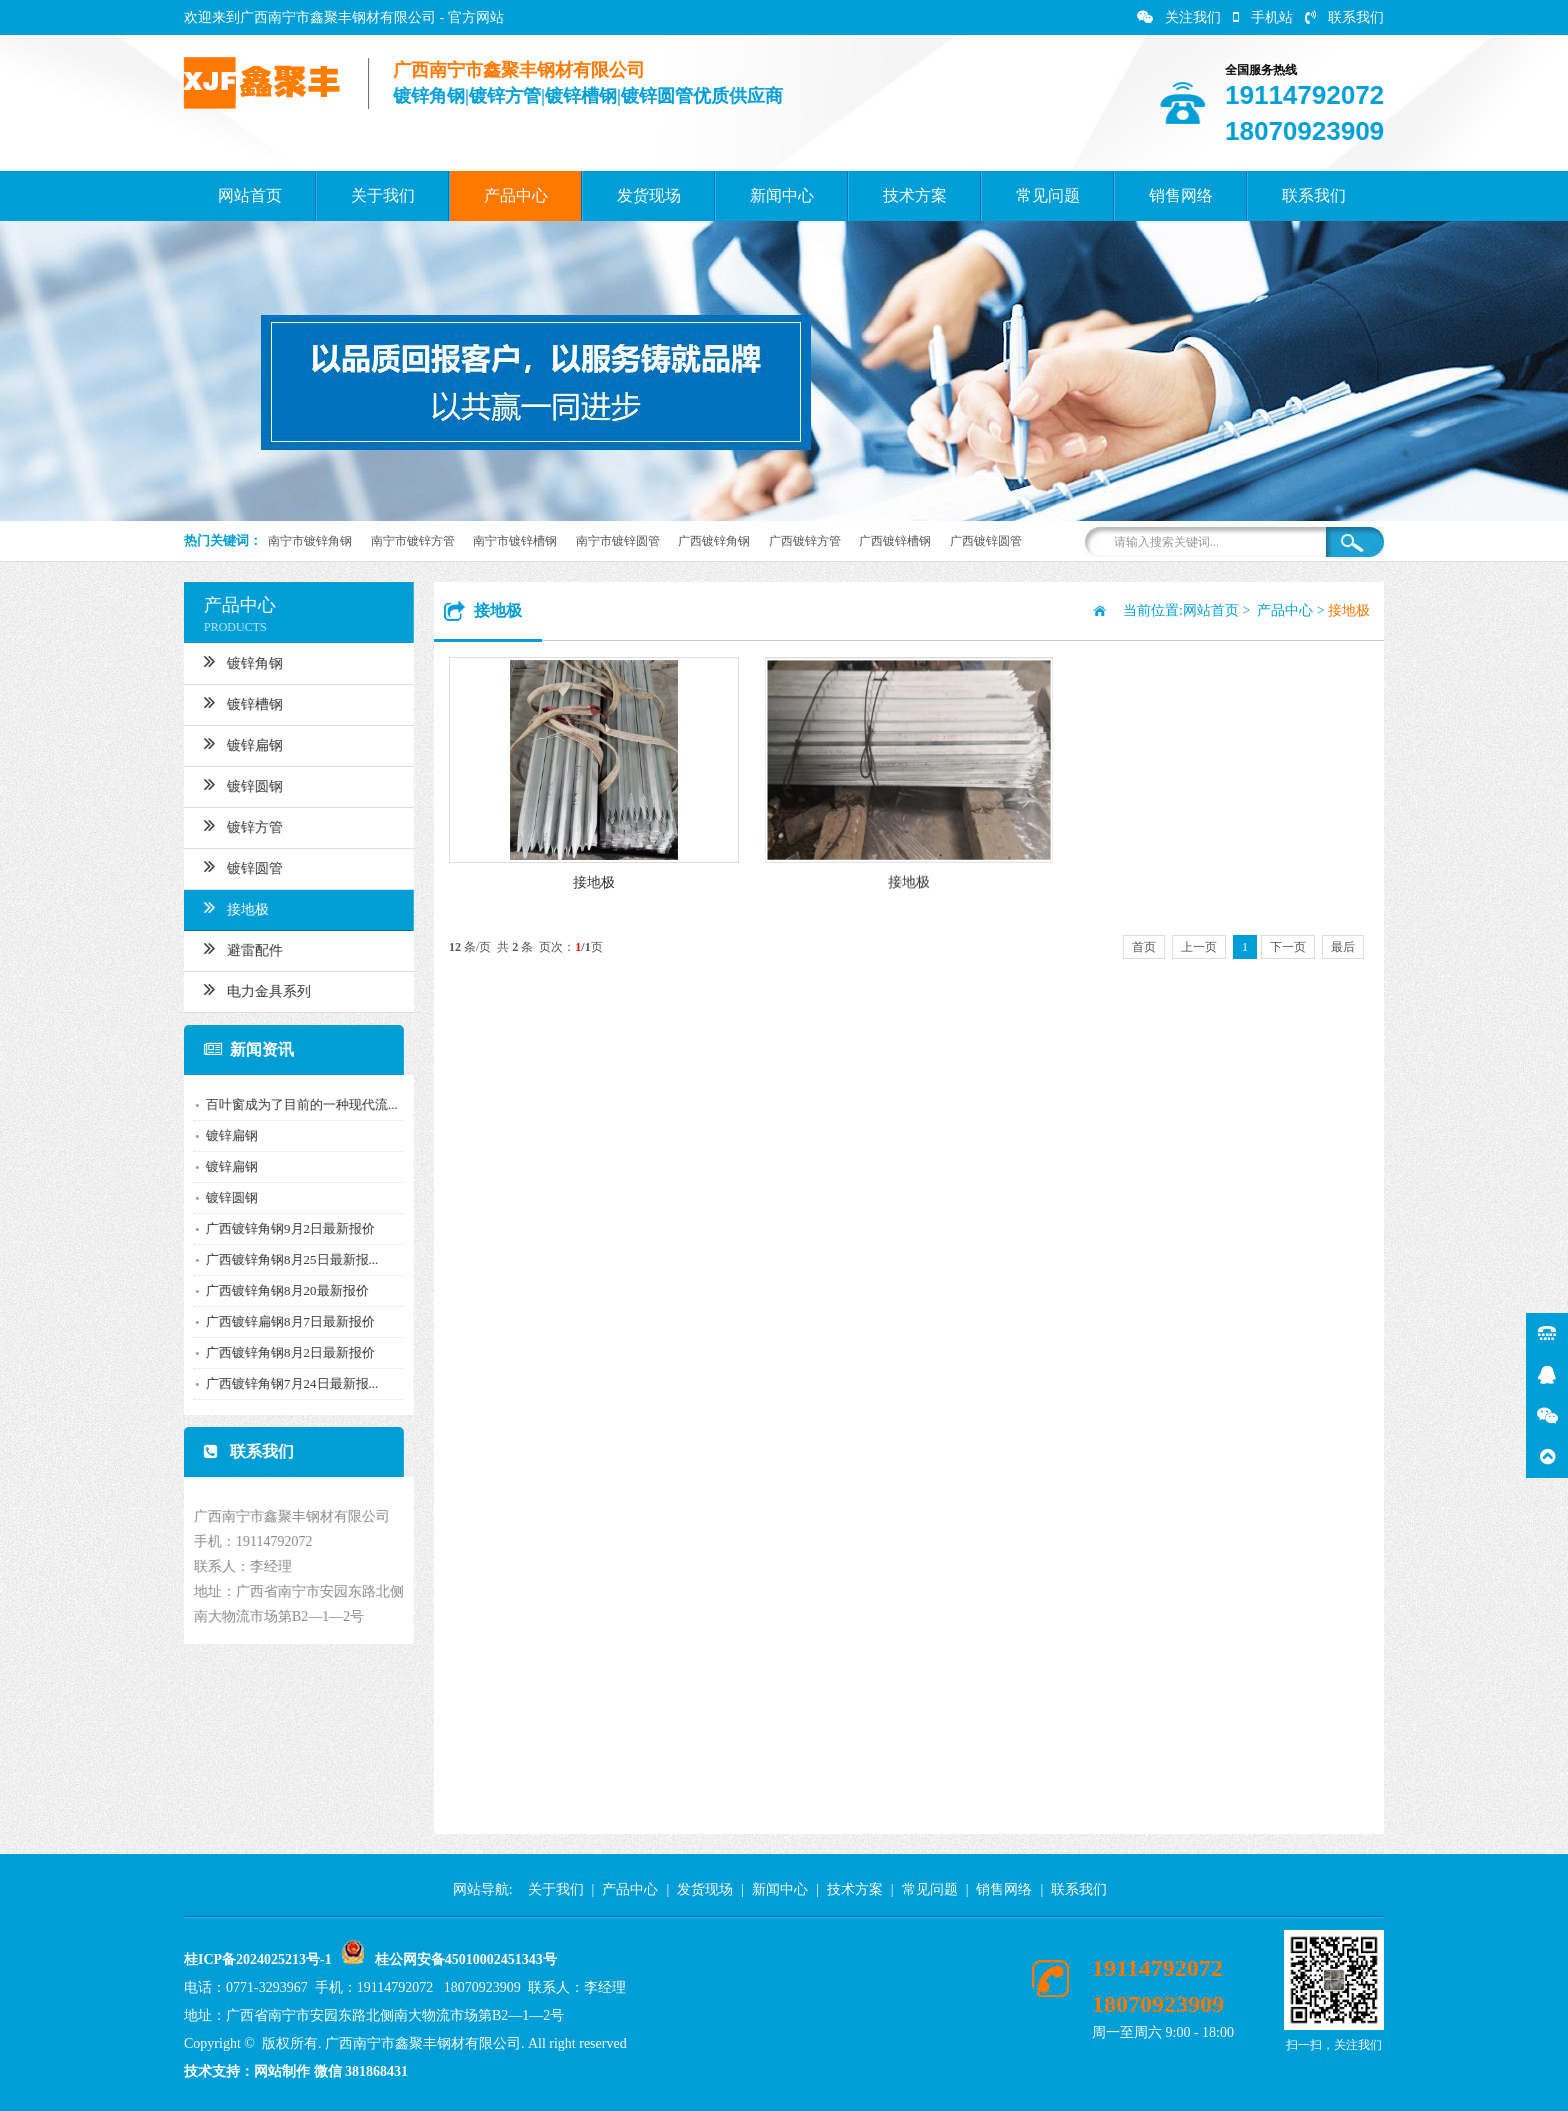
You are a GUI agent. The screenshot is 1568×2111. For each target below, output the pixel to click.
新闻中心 (782, 195)
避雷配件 (234, 948)
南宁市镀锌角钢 (310, 541)
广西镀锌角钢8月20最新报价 (278, 1290)
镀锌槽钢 (234, 702)
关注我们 (1179, 17)
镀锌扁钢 (234, 743)
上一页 (1199, 947)
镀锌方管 (234, 825)
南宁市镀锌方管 (413, 541)
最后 (1343, 947)
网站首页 (250, 195)
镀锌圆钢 (234, 784)
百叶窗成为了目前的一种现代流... (293, 1104)
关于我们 (383, 195)
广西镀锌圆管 (986, 541)
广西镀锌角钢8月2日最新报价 (281, 1352)
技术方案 (915, 195)
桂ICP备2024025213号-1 (258, 1959)
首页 (1144, 947)
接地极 (227, 907)
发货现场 (649, 195)
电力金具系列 (248, 989)
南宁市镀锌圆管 (618, 541)
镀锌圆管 (234, 866)
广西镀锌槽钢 (895, 541)
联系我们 (1344, 17)
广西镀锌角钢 (714, 541)
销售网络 (1181, 195)
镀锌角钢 (234, 661)
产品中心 (516, 195)
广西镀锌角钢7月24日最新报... (283, 1383)
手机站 (1263, 17)
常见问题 (1048, 195)
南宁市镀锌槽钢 (515, 541)
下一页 (1288, 947)
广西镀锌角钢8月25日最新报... (283, 1259)
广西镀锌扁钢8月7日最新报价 (281, 1321)
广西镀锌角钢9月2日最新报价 (281, 1228)
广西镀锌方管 (805, 541)
